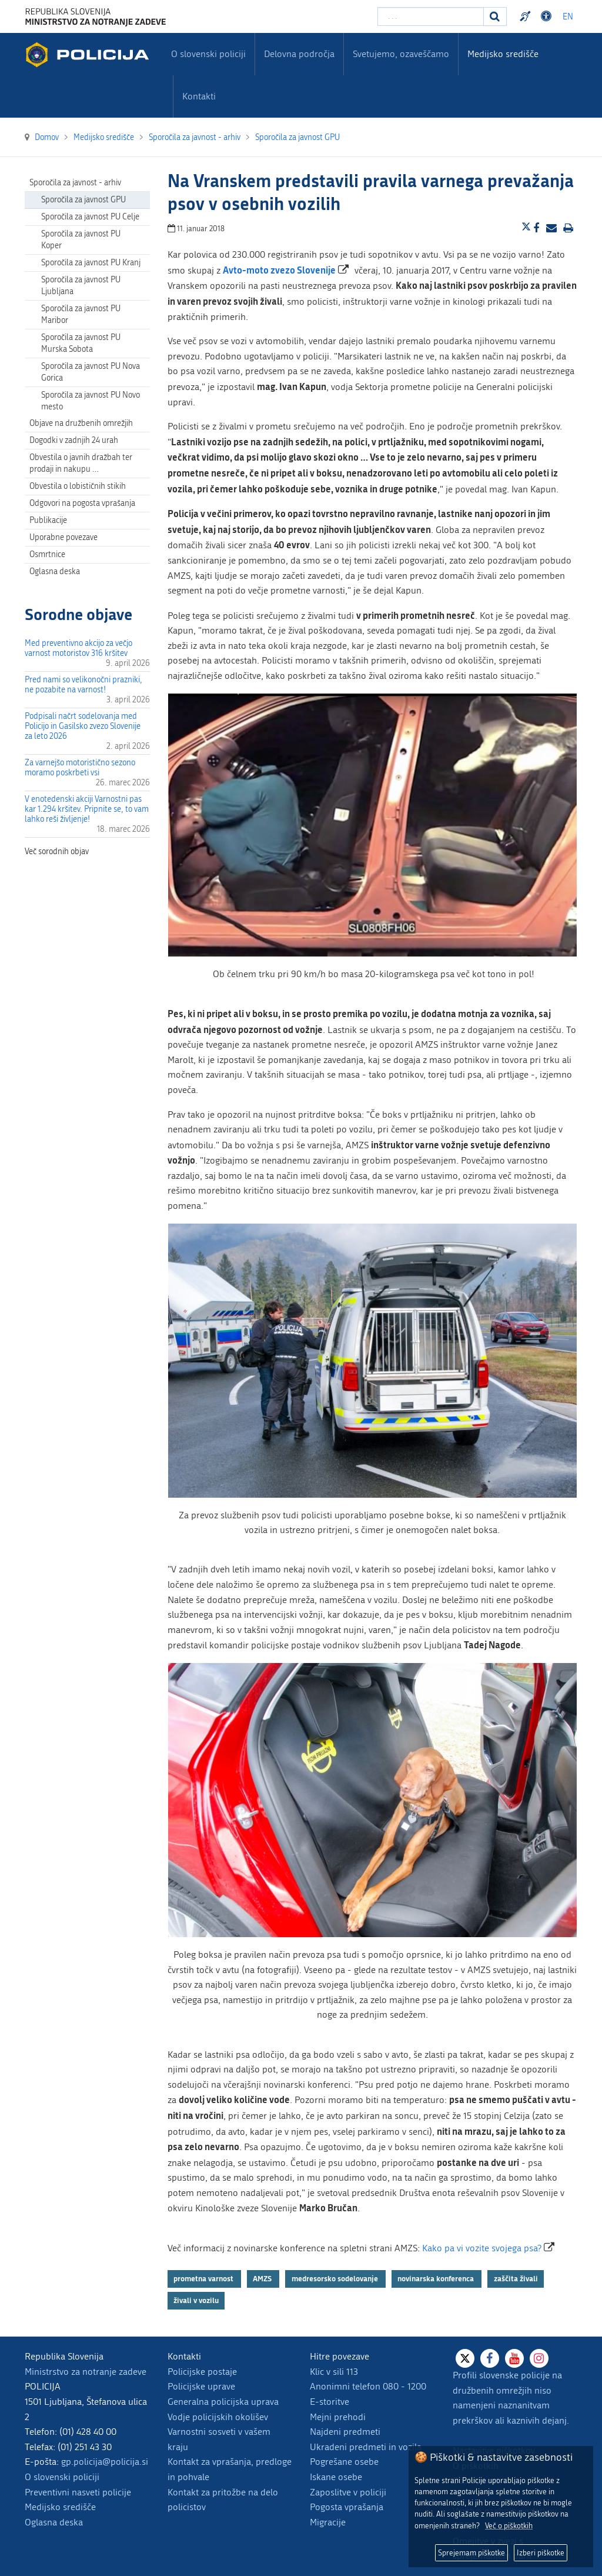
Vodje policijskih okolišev (218, 2416)
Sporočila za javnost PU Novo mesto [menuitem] (90, 401)
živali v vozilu (196, 2300)
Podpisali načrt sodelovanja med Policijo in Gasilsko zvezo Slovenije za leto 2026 (83, 726)
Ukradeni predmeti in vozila (366, 2446)
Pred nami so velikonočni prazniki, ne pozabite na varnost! (83, 685)
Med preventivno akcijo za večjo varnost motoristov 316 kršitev (78, 648)
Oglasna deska (54, 571)
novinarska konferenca (436, 2278)
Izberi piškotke (540, 2552)
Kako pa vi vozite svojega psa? (481, 2248)
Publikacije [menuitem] (48, 520)
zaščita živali (516, 2278)
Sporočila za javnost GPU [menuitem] (83, 200)
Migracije (328, 2522)
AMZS (263, 2278)
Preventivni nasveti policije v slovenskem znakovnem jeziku (527, 16)
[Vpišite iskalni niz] (430, 16)
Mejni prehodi (338, 2416)
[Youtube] (514, 2358)
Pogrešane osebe (344, 2461)
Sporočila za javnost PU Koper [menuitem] (81, 240)
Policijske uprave (201, 2386)
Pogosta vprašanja (346, 2506)
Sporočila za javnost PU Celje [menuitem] (90, 217)
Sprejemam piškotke (471, 2552)
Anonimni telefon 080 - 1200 (368, 2386)
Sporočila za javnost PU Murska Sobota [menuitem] (81, 343)
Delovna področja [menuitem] (299, 53)
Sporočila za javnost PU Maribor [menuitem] (81, 314)
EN (568, 17)
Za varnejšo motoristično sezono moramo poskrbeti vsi (80, 768)
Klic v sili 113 (334, 2371)
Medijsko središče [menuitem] (503, 53)
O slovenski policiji (62, 2476)
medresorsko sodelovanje (336, 2278)
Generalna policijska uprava (223, 2401)
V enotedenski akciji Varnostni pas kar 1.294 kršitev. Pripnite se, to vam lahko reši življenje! (87, 809)
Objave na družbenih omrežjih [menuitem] (81, 423)
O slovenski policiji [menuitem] (208, 53)
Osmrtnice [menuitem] (47, 554)
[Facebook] (489, 2358)
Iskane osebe (336, 2476)
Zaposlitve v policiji (348, 2492)
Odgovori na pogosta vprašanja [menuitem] (82, 503)
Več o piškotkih (509, 2525)
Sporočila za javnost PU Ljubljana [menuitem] (81, 285)
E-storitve (329, 2401)
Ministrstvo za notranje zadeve (85, 2371)
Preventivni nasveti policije (78, 2492)
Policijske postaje (202, 2371)
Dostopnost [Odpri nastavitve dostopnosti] (548, 16)
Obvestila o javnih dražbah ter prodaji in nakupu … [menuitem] (80, 463)
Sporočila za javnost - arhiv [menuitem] (75, 183)
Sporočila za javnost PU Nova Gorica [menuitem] (90, 372)
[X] (465, 2358)
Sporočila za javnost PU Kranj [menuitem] (91, 263)
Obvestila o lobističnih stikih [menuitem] (77, 486)
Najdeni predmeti (345, 2431)
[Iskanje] (495, 16)
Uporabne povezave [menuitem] (63, 537)
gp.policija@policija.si (104, 2461)
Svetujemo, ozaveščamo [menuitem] (401, 53)
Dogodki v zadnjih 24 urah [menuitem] (73, 440)
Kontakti (199, 96)
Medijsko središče (60, 2506)
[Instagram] (539, 2358)
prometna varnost (204, 2278)
